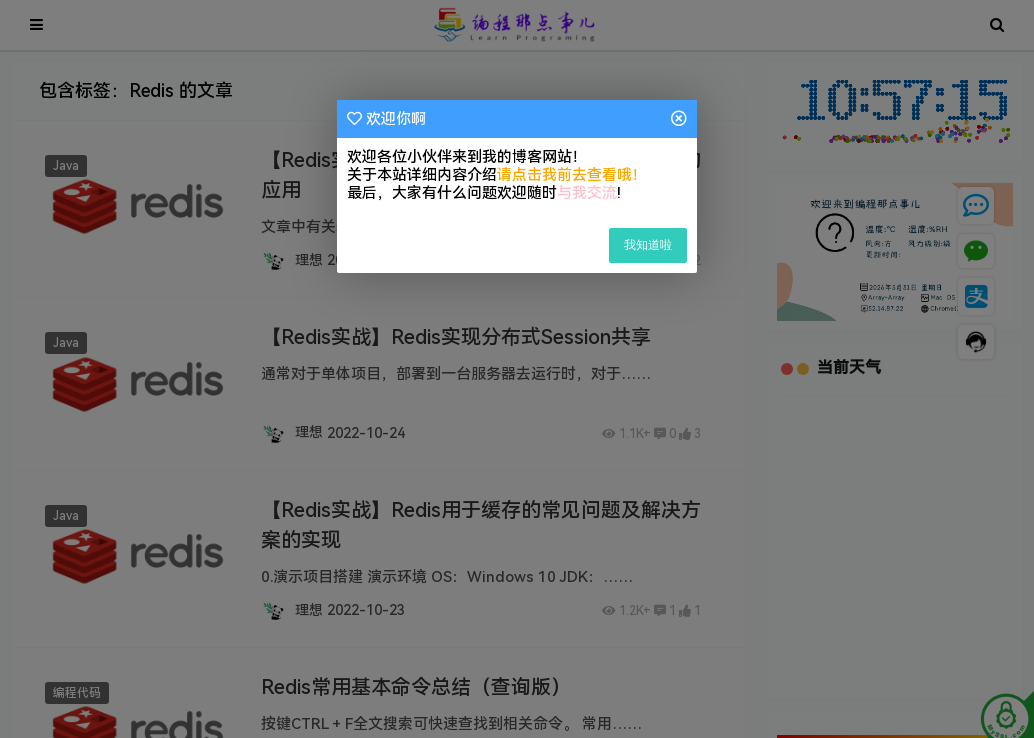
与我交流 (587, 193)
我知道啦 (648, 245)
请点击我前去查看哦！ (572, 175)
